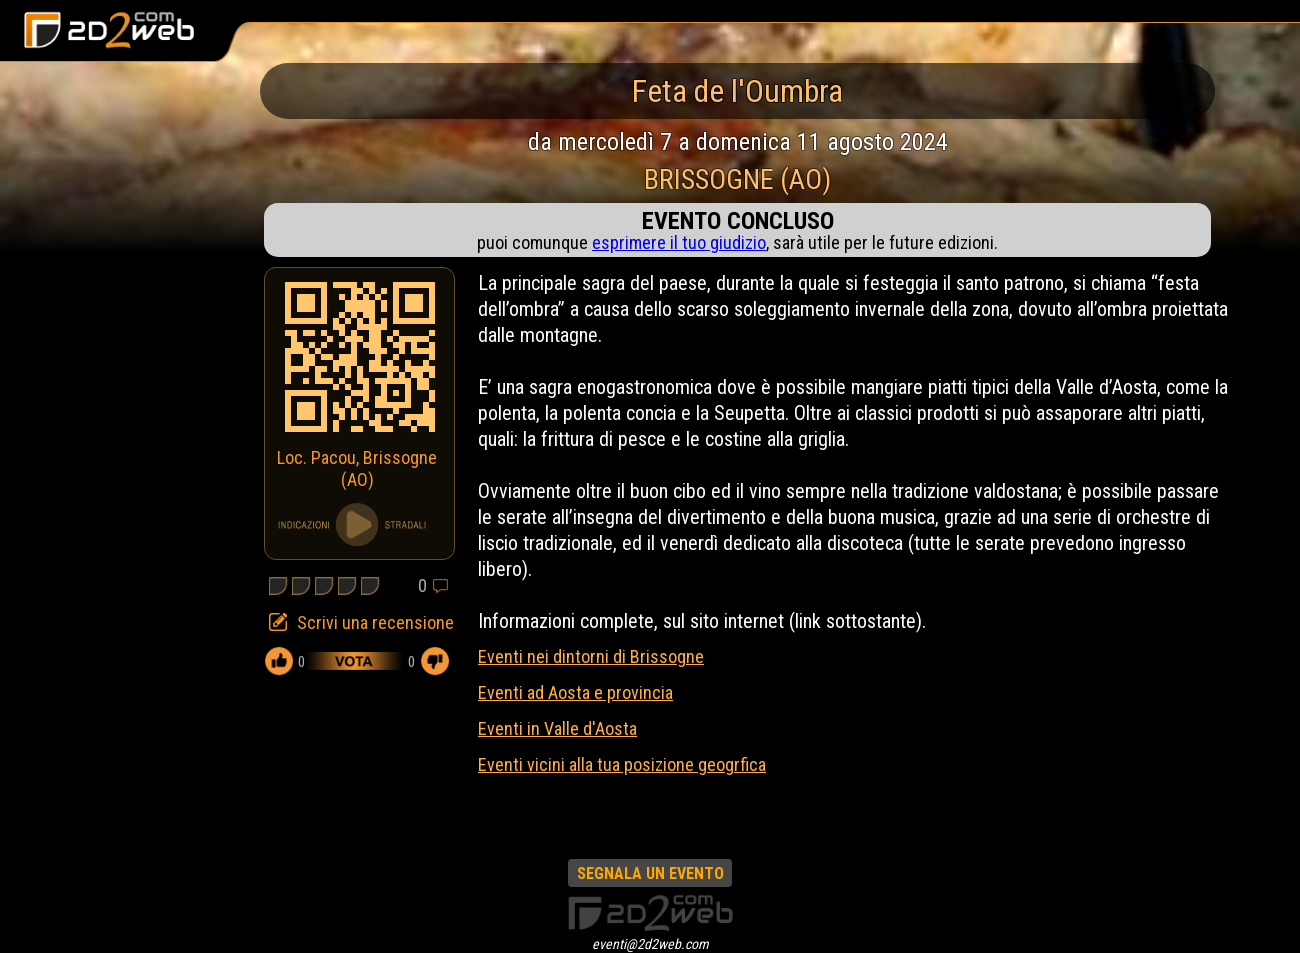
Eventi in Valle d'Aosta (557, 728)
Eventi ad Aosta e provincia (575, 692)
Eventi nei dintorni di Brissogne (591, 656)
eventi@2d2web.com (650, 944)
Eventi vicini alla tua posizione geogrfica (622, 764)
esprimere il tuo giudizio (679, 242)
